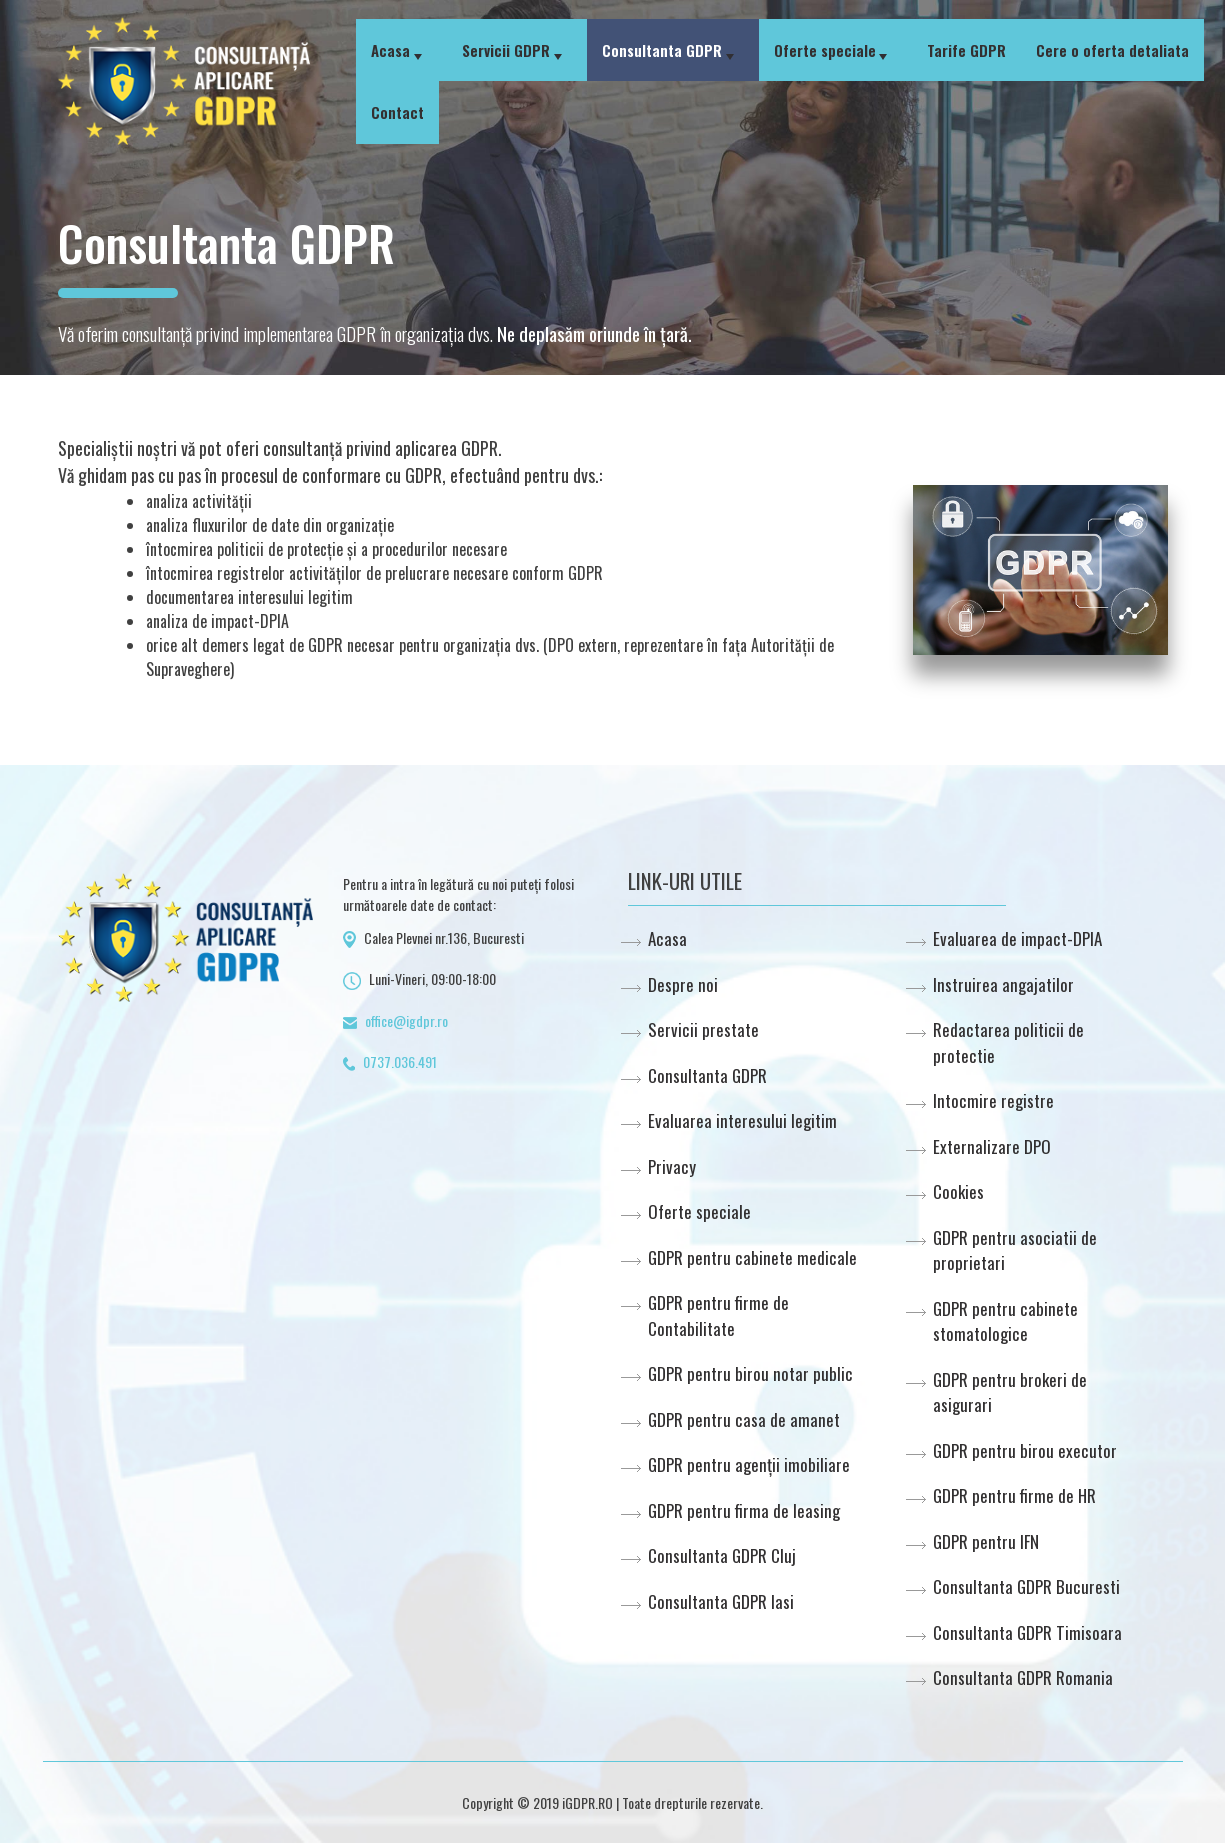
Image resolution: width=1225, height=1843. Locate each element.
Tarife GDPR (966, 50)
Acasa (390, 50)
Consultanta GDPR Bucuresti (1026, 1586)
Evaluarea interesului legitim (742, 1120)
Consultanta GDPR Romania (1023, 1677)
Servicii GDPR (506, 50)
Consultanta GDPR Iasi (721, 1601)
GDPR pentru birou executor (1025, 1450)
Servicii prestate (703, 1029)
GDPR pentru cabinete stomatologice (1005, 1321)
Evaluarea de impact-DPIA (1017, 938)
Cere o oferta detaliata (1112, 50)
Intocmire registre (993, 1100)
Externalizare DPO (992, 1146)
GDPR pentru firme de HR (1014, 1495)
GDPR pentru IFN (986, 1541)
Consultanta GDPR (662, 50)
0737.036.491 (400, 1061)
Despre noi (683, 984)
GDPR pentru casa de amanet (744, 1419)
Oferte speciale (825, 50)
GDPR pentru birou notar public (750, 1373)
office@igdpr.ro (406, 1020)
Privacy (672, 1166)
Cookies (958, 1191)
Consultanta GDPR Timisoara (1027, 1632)
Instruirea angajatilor (1003, 984)
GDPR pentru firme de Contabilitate (718, 1315)
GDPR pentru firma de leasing (744, 1510)
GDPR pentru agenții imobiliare (749, 1464)
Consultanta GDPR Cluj (722, 1555)
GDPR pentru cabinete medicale (752, 1257)
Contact (397, 112)
